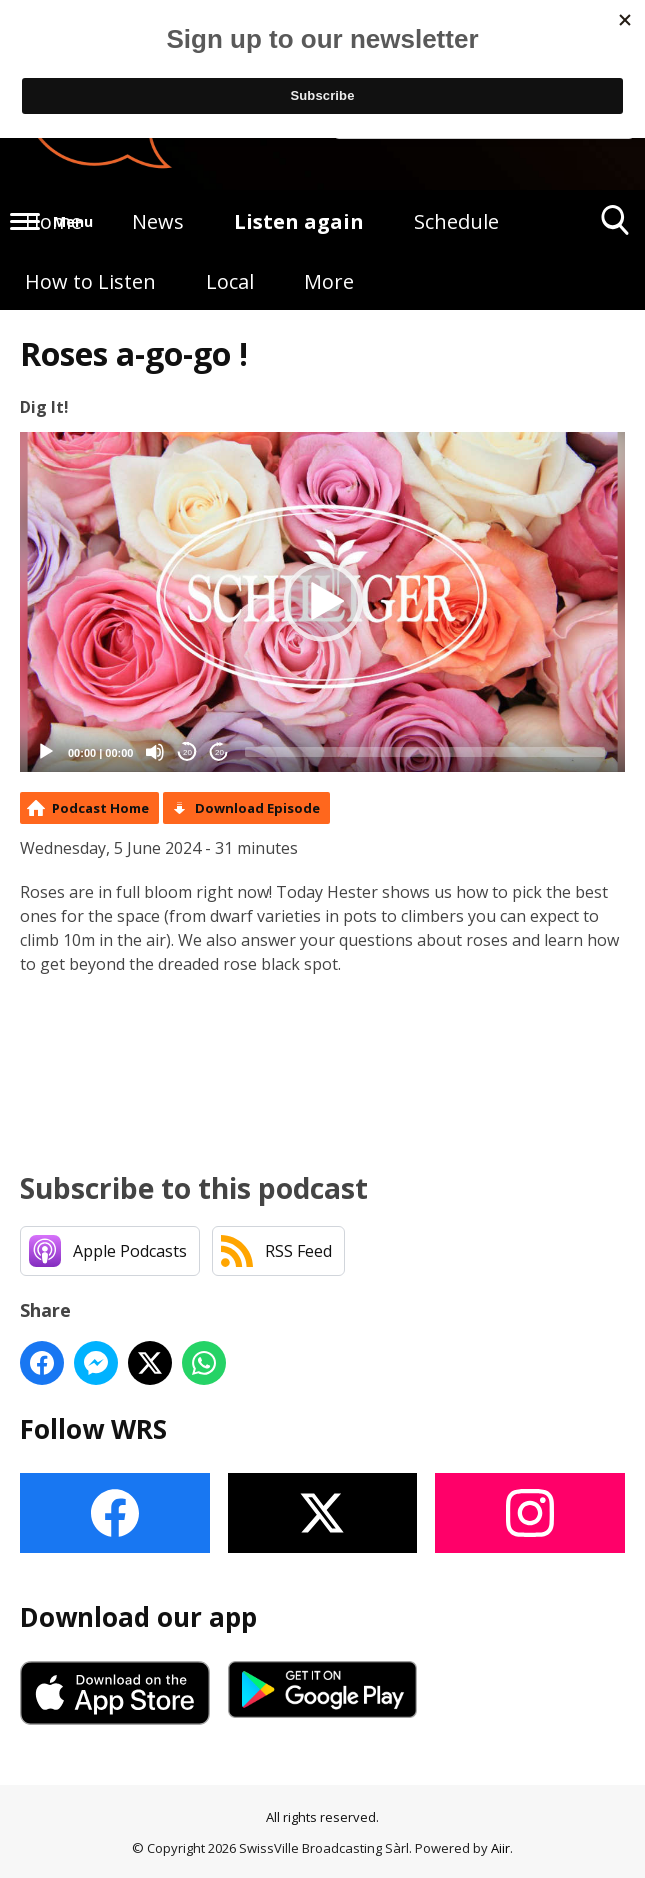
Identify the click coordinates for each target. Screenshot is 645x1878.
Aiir (500, 1848)
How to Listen (90, 281)
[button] (323, 602)
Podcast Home (100, 808)
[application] (322, 602)
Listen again (299, 221)
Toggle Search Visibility (615, 227)
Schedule (456, 221)
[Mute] (155, 752)
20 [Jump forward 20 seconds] (219, 752)
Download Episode (257, 808)
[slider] (425, 752)
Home (53, 221)
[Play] (46, 752)
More (329, 281)
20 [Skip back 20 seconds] (187, 752)
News (158, 221)
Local (230, 281)
